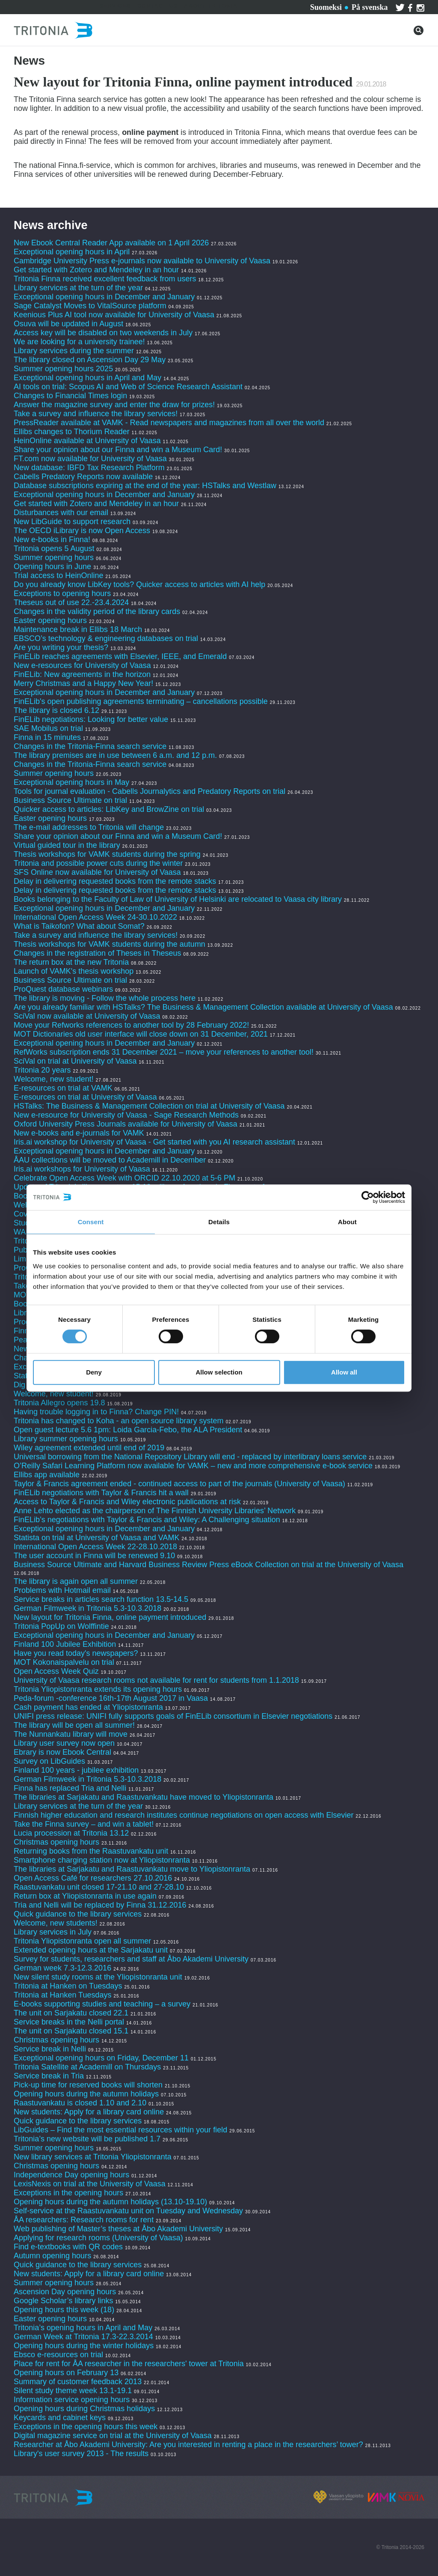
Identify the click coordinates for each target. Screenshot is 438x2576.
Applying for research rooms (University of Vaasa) (98, 2237)
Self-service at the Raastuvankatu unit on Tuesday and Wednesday (128, 2210)
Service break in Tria (49, 2076)
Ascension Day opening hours (65, 2291)
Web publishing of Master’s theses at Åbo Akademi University (118, 2228)
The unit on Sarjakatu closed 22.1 (71, 2013)
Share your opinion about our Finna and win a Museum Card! (118, 449)
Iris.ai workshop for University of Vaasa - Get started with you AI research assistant (154, 1142)
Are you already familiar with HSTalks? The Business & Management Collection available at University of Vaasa (203, 1007)
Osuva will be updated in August (68, 323)
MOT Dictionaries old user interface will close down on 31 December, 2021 (141, 1034)
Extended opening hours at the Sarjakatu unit (91, 1950)
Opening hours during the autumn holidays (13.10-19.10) (110, 2201)
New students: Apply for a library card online (89, 2112)
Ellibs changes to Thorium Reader (73, 431)
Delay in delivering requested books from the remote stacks (115, 881)
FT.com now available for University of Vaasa (90, 458)
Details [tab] (219, 1221)
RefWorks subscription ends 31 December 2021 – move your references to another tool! (165, 1052)
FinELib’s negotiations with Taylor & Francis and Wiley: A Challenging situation (147, 1519)
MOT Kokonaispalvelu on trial (64, 1662)
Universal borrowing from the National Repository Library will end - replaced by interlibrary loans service (190, 1456)
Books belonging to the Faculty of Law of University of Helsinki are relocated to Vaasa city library (178, 899)
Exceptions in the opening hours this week (85, 2426)
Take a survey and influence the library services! (96, 413)
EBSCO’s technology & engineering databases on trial (107, 638)
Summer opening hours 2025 (63, 368)
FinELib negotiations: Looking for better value (91, 719)
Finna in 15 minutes (47, 737)
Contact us (157, 6)
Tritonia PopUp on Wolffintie (61, 1626)
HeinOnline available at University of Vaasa (88, 440)
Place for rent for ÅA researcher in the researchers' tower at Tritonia (129, 2363)
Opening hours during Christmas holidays (84, 2408)
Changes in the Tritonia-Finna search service (90, 746)
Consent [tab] (91, 1221)
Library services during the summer (74, 350)
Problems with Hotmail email (62, 1590)
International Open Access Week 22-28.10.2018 (95, 1546)
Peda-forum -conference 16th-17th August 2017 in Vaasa (111, 1698)
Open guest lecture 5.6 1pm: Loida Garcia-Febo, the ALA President (128, 1429)
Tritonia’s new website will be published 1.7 (87, 2139)
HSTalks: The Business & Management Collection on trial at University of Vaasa (149, 1106)
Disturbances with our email (61, 512)
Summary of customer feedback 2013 (78, 2381)
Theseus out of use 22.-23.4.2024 (71, 602)
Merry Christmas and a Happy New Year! (83, 683)
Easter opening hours (50, 620)
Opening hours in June (52, 566)
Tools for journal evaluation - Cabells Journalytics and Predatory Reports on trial (150, 791)
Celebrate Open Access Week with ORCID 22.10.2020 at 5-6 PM (124, 1178)
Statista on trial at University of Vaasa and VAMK (97, 1537)
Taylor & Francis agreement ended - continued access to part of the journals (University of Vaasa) (179, 1483)
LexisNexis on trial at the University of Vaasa (90, 2183)
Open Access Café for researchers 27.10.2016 (93, 1878)
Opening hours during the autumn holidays (86, 2094)
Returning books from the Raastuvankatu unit (91, 1851)
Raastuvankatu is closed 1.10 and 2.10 (80, 2103)
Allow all (344, 1372)
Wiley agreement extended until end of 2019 (89, 1447)
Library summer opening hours (66, 1438)
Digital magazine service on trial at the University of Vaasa (113, 2435)
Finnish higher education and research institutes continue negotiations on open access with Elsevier (183, 1815)
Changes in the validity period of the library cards (97, 611)
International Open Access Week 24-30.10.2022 (95, 917)
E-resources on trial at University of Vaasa (85, 1097)
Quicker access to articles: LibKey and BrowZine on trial (109, 809)
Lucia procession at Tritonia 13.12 (71, 1833)
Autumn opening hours (52, 2255)
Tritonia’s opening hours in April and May (83, 2327)
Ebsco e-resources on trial (58, 2354)
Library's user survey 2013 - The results (81, 2453)
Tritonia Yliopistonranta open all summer (82, 1941)
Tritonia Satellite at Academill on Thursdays (87, 2067)
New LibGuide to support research (72, 521)
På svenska (370, 7)
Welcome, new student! (54, 1079)
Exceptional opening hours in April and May (87, 377)
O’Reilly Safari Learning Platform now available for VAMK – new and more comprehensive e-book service (193, 1465)
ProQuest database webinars (63, 989)
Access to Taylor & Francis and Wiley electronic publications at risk (127, 1501)
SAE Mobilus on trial (48, 728)
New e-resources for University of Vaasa (82, 665)
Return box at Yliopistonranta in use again (85, 1896)
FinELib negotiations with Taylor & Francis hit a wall (101, 1492)
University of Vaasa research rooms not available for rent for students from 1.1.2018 (156, 1680)
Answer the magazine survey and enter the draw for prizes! (114, 404)
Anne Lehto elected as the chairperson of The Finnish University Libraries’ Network (155, 1510)
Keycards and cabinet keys (60, 2417)
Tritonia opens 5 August (54, 548)
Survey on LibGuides (49, 1761)
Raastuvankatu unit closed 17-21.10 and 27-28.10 (99, 1887)
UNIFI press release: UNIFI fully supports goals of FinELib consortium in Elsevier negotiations (173, 1716)
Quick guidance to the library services (78, 1914)
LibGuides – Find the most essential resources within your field (120, 2130)
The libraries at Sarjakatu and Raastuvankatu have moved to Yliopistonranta (143, 1797)
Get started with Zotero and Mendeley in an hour (96, 269)
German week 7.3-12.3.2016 (62, 1968)
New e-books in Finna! (52, 539)
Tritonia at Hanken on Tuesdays (68, 1986)
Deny (94, 1372)
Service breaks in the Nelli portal (69, 2022)
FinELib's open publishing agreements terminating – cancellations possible (141, 701)
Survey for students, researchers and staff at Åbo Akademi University (131, 1959)
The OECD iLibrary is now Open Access (82, 530)
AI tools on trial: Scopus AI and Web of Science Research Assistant (128, 386)
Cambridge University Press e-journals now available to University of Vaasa (142, 260)
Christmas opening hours (56, 1842)
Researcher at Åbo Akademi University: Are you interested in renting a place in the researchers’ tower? (188, 2444)
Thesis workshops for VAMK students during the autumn (109, 944)
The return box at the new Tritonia (72, 962)
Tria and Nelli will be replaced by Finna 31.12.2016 (100, 1905)
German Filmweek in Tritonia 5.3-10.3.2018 (87, 1608)
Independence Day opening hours (71, 2175)
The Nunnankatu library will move (70, 1734)
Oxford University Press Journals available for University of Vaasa (125, 1124)
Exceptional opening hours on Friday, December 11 (101, 2058)
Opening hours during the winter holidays (84, 2345)
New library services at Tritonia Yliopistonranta (93, 2157)
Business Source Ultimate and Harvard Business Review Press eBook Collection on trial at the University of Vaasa (208, 1564)
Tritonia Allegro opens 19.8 (59, 1402)
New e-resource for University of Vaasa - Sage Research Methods (126, 1115)
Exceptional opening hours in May (71, 782)
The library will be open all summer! (74, 1725)
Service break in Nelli (50, 2049)
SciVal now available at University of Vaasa (87, 1016)
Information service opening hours (72, 2399)
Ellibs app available (47, 1474)
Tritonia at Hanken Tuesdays (62, 1995)
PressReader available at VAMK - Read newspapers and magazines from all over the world (169, 422)
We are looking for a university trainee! (79, 341)
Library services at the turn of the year (78, 287)
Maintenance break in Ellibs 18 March (78, 629)
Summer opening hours (54, 557)
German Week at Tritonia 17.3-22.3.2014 (83, 2336)
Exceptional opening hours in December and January (104, 296)
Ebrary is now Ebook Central (62, 1752)
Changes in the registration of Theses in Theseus (97, 953)
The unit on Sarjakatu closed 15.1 (71, 2031)
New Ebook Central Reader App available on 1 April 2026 (111, 243)
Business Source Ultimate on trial (70, 800)
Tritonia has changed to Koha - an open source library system (119, 1420)
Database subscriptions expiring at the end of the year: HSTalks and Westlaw (145, 485)
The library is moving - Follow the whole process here (104, 998)
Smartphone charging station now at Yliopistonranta (102, 1860)
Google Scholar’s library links (63, 2300)
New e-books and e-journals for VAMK (79, 1133)
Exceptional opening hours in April (72, 251)
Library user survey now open (64, 1743)
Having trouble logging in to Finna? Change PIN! (96, 1411)
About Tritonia (210, 6)
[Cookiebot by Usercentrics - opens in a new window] (367, 1197)
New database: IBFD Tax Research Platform (89, 467)
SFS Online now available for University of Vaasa (97, 872)
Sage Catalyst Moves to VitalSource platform (90, 305)
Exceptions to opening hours (62, 593)
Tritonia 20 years (42, 1070)
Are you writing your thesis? (61, 647)
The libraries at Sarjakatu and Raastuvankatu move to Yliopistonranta (132, 1869)
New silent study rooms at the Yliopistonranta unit (98, 1977)
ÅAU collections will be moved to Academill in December (110, 1160)
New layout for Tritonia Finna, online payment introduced (111, 1617)
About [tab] (347, 1221)
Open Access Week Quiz (56, 1671)
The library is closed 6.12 (56, 710)
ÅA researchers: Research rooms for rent (84, 2219)
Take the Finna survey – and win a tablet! (84, 1824)
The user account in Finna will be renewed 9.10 (94, 1555)
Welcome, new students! (56, 1923)
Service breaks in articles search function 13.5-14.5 (101, 1599)
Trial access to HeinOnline (58, 575)
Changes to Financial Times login (70, 395)
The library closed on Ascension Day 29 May (90, 359)
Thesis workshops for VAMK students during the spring (107, 854)
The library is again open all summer (76, 1581)
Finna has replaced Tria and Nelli (70, 1788)
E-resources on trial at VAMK (64, 1088)
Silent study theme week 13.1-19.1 (73, 2390)
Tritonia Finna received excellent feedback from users (106, 278)
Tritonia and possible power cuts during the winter (98, 863)
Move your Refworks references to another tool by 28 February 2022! (131, 1025)
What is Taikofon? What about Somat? (79, 926)
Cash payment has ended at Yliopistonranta (88, 1707)
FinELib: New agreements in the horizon (82, 674)
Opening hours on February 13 (66, 2372)
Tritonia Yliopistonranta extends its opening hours (98, 1689)
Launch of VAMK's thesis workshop (73, 971)
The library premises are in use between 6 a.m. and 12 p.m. (115, 755)
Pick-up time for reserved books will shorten (88, 2085)
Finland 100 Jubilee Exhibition (65, 1644)
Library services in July (53, 1932)
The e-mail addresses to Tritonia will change (89, 827)
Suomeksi (326, 7)
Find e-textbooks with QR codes (69, 2246)
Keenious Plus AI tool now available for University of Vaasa (114, 314)
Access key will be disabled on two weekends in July (103, 332)
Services (115, 6)
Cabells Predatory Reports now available (83, 476)
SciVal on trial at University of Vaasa (75, 1061)
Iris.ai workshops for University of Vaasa (82, 1169)
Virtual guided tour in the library (67, 845)
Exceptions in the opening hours (68, 2192)
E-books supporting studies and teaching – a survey (102, 2004)
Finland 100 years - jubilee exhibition (77, 1770)
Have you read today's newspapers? (76, 1653)
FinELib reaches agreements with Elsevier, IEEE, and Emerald (120, 656)
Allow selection (218, 1372)
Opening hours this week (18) (64, 2309)
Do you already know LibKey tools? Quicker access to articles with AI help (139, 584)
